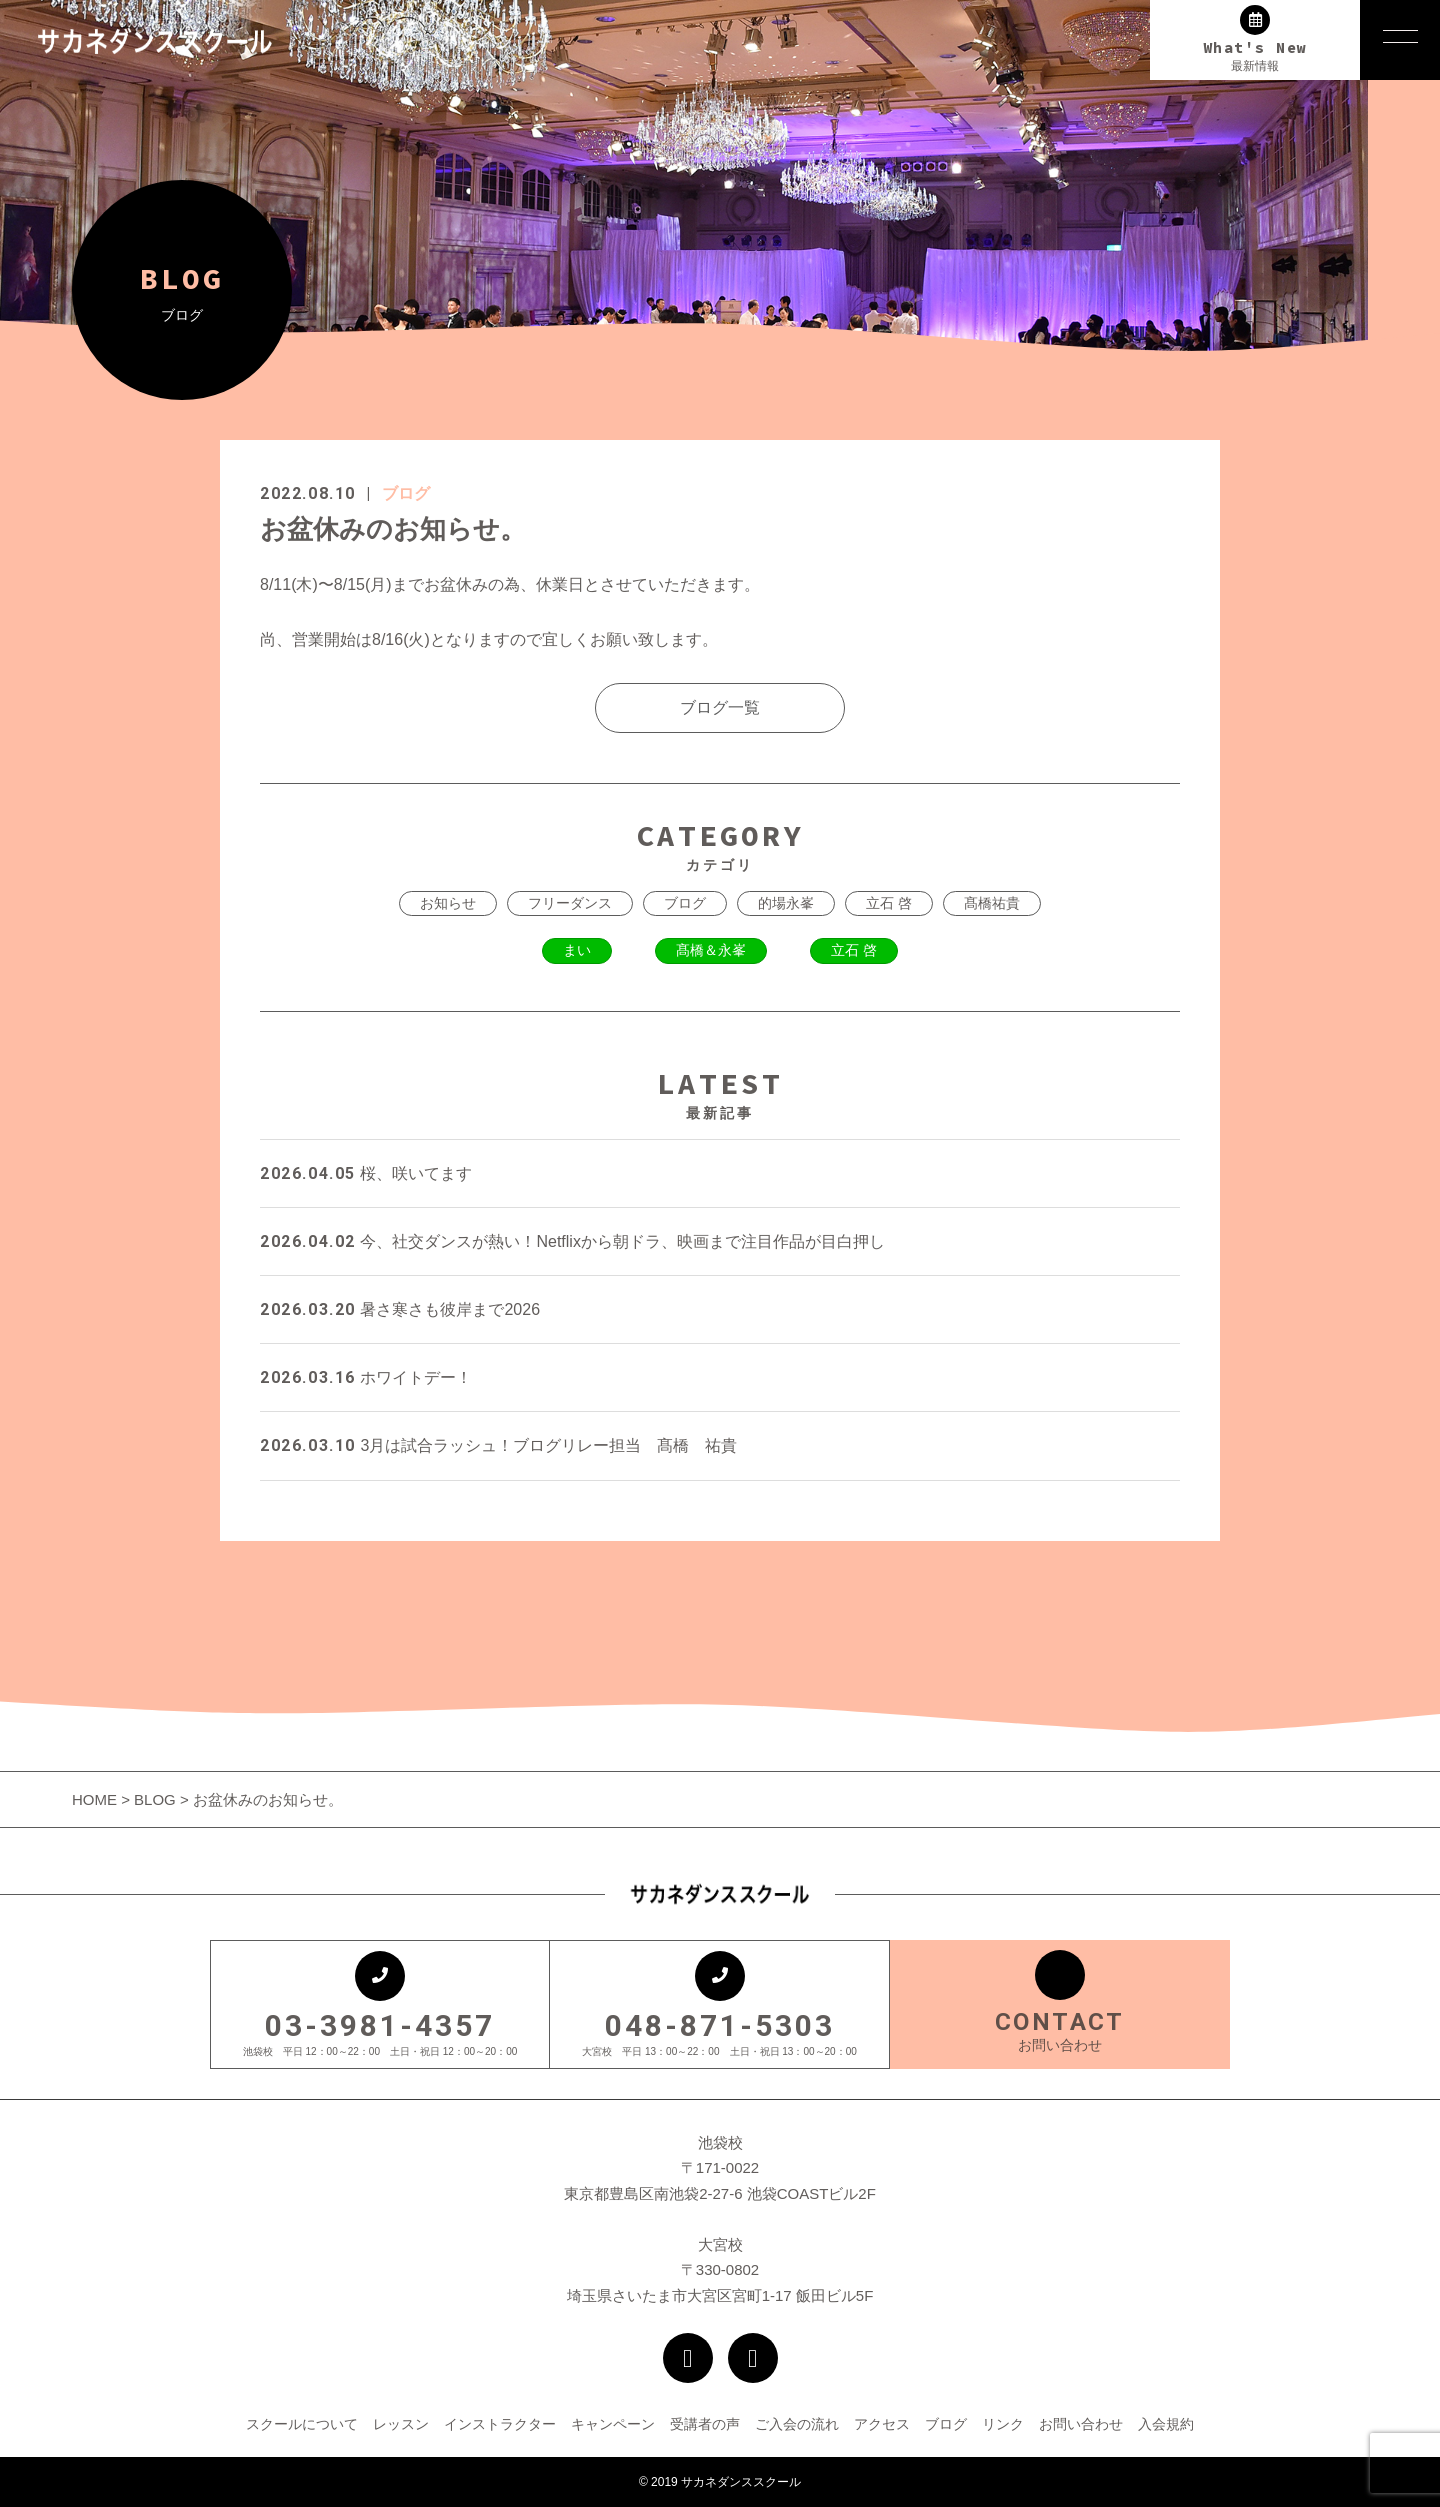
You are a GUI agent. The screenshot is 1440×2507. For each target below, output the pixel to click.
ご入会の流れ (797, 2424)
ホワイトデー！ (366, 1377)
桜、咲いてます (366, 1173)
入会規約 (1166, 2424)
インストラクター (500, 2424)
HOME (96, 1799)
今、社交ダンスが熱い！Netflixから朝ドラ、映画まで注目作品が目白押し (572, 1241)
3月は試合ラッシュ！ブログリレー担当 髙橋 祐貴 (498, 1445)
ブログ (406, 493)
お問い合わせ (1081, 2424)
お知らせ (448, 903)
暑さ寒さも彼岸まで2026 (400, 1309)
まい (577, 950)
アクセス (882, 2424)
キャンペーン (613, 2424)
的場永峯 (786, 903)
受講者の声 (705, 2424)
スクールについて (302, 2424)
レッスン (401, 2424)
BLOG (155, 1799)
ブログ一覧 (720, 707)
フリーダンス (570, 903)
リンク (1003, 2424)
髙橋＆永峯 (711, 950)
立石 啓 (889, 903)
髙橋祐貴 (992, 903)
